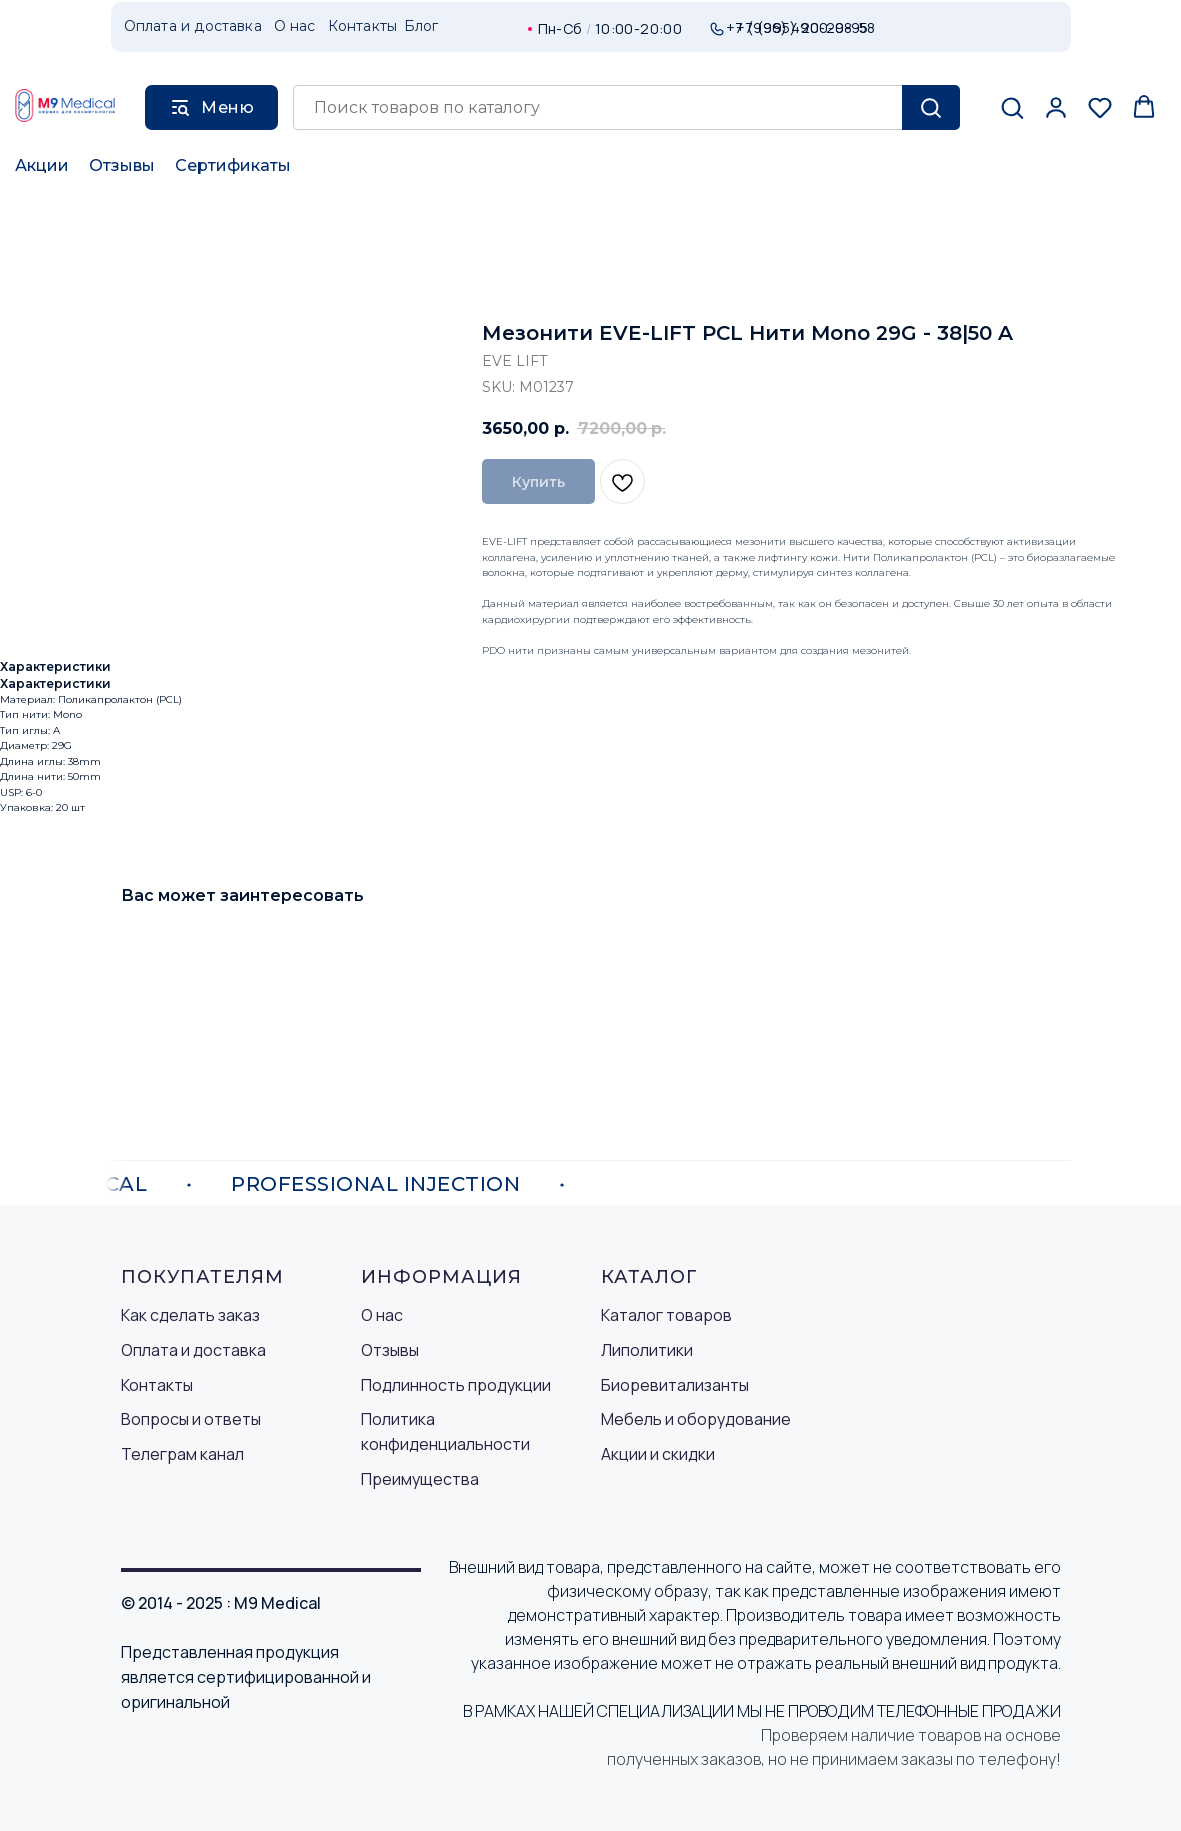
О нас (382, 1315)
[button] (1012, 107)
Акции (42, 165)
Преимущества (420, 1479)
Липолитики (647, 1350)
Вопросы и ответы (191, 1419)
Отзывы (122, 165)
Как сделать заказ (190, 1315)
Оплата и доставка (193, 1350)
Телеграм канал (182, 1454)
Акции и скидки (658, 1454)
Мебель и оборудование (696, 1419)
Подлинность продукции (456, 1385)
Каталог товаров (666, 1315)
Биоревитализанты (675, 1385)
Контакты (157, 1385)
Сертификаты (233, 165)
